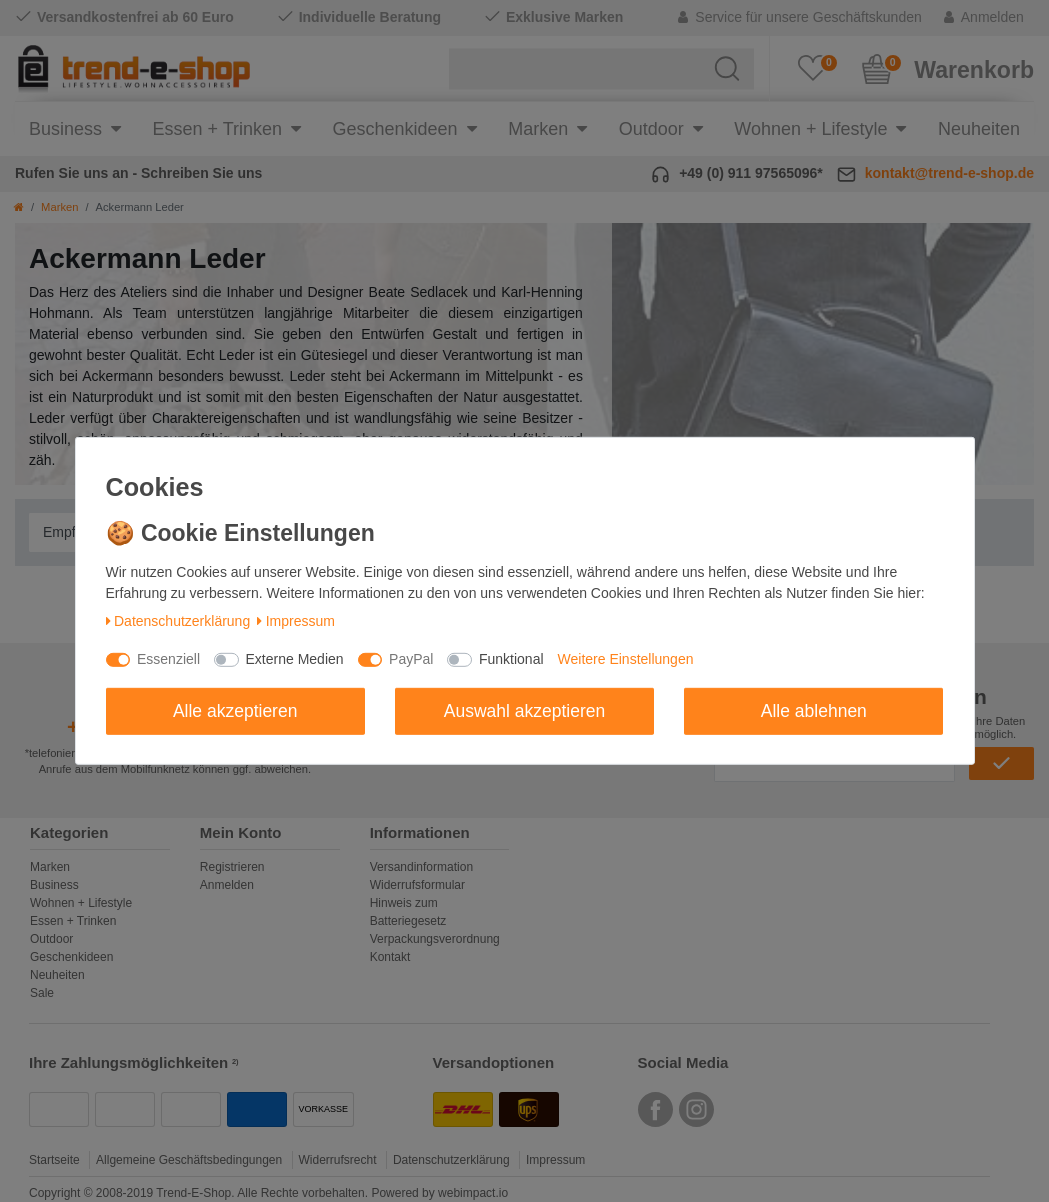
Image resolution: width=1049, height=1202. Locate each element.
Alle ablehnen (814, 710)
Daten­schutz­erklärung (178, 621)
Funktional (511, 659)
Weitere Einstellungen (626, 659)
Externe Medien (295, 659)
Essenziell (168, 659)
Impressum (296, 621)
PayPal (411, 659)
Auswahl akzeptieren (524, 710)
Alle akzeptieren (235, 710)
